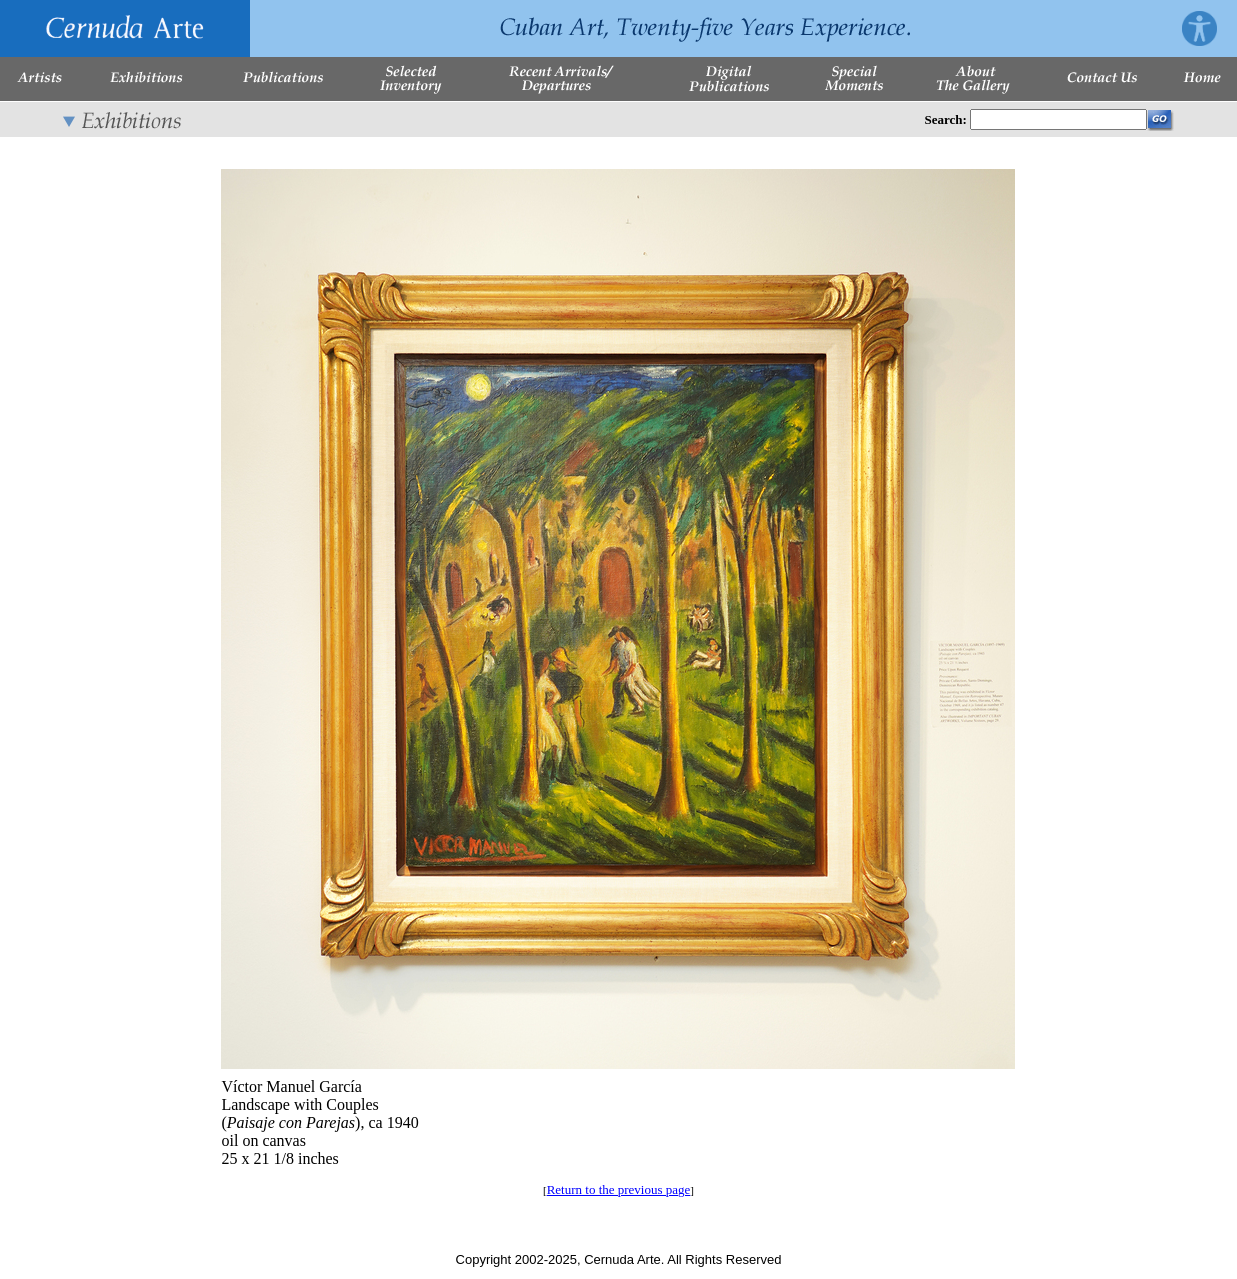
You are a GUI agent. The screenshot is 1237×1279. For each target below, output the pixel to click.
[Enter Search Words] (1058, 119)
